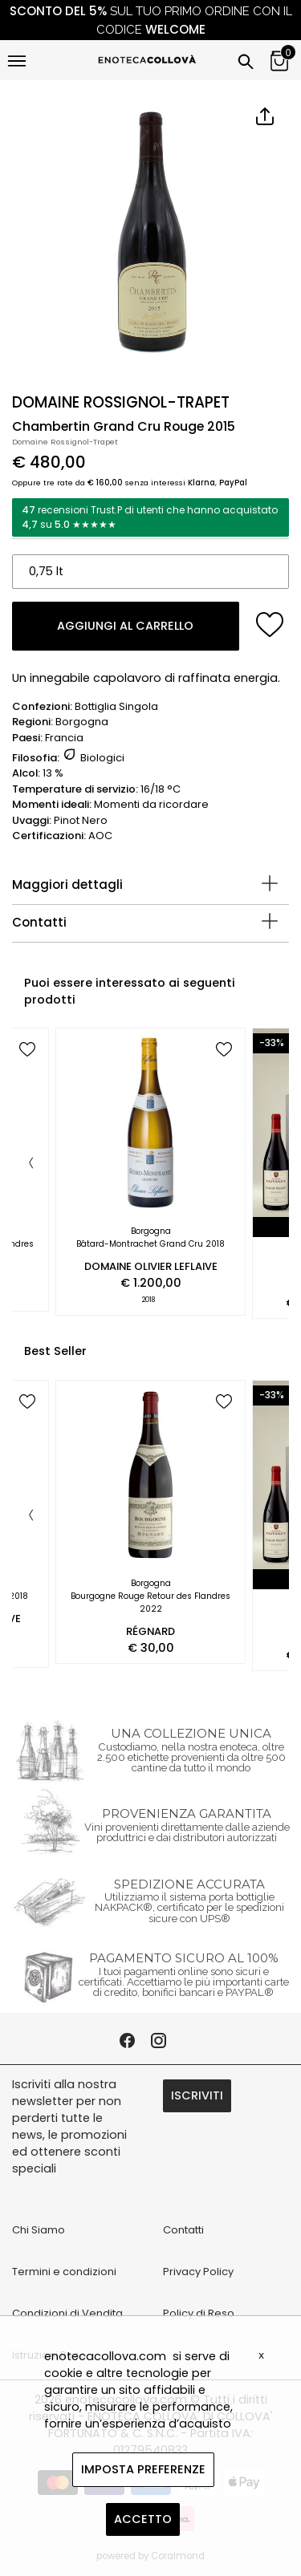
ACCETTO (143, 2519)
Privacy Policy (198, 2271)
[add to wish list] (270, 624)
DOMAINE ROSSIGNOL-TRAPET (121, 402)
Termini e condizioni (64, 2271)
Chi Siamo (38, 2229)
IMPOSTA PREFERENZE (143, 2469)
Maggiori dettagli (67, 884)
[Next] (269, 1164)
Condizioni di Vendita (67, 2313)
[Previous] (31, 1164)
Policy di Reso (198, 2313)
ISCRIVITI (197, 2095)
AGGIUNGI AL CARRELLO (125, 626)
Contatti (39, 922)
